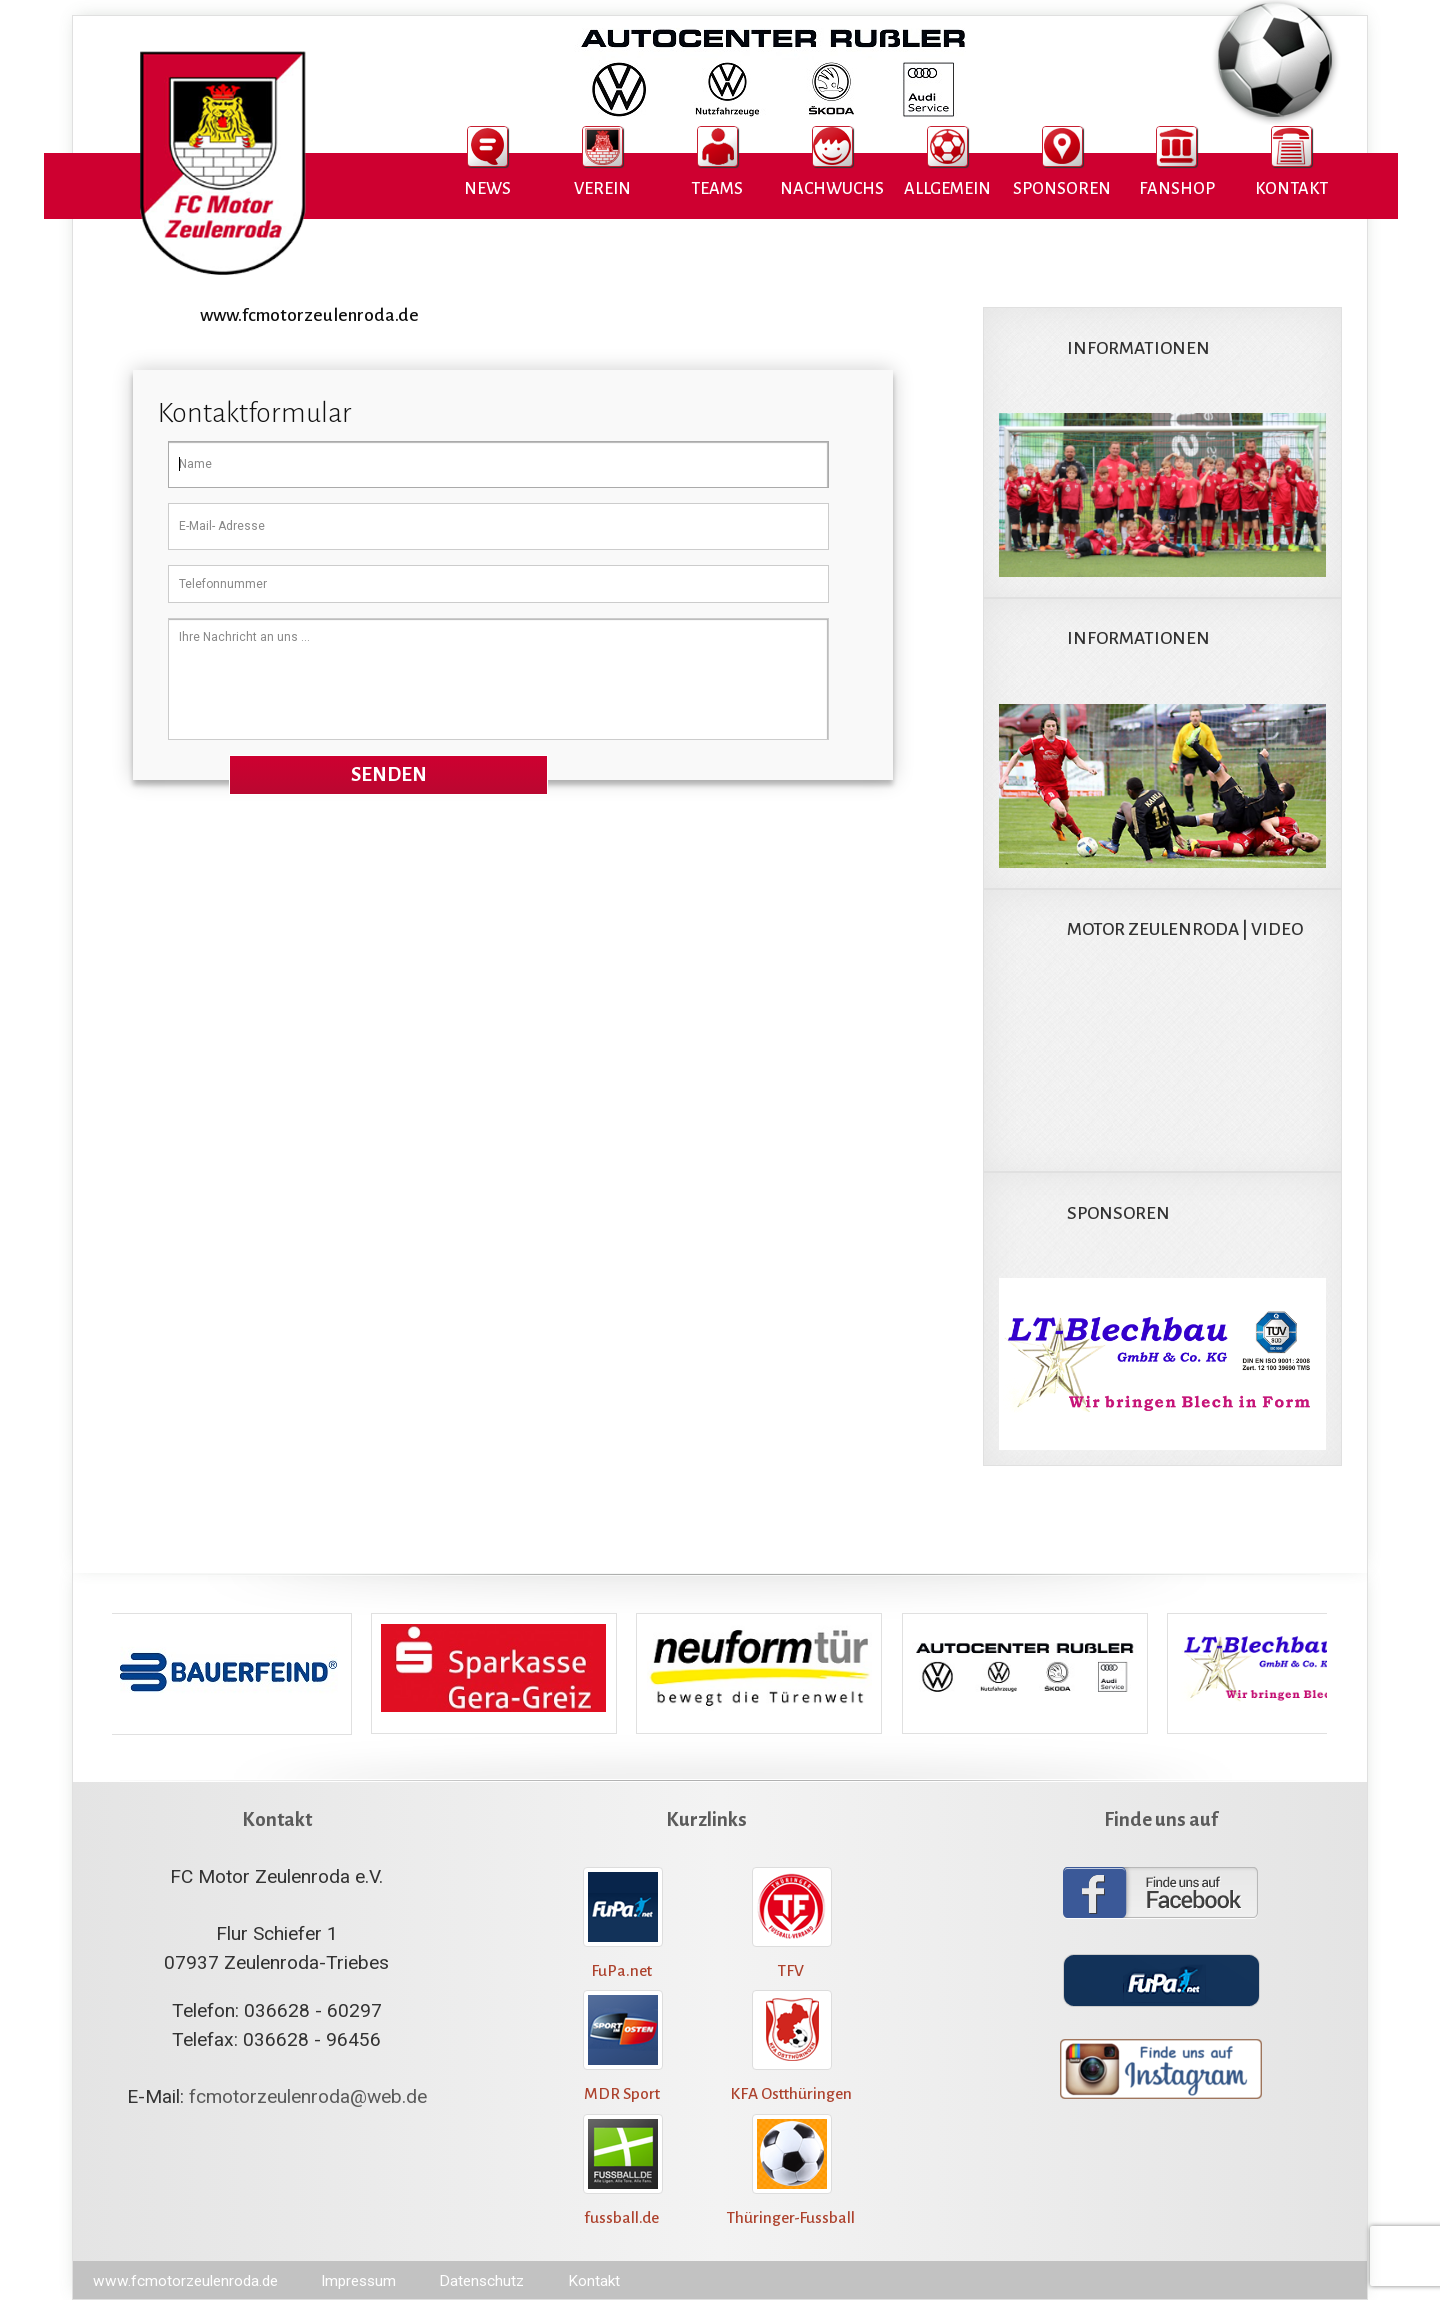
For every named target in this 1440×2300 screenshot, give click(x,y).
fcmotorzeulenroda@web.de (308, 2096)
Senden (389, 774)
